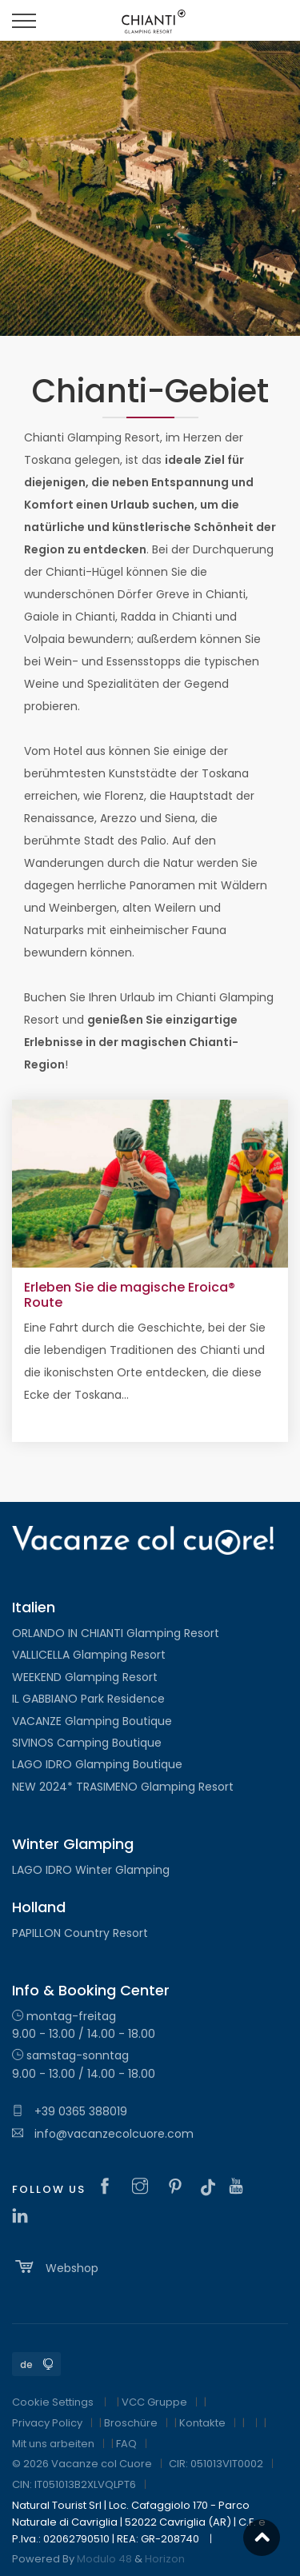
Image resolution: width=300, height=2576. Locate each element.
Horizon (165, 2558)
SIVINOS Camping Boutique (87, 1743)
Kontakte (202, 2422)
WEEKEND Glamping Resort (85, 1677)
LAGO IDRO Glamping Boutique (97, 1764)
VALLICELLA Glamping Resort (89, 1655)
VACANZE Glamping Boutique (92, 1721)
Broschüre (131, 2422)
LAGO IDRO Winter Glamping (91, 1870)
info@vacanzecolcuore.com (103, 2134)
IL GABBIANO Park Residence (88, 1699)
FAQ (126, 2443)
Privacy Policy (47, 2422)
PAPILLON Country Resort (80, 1933)
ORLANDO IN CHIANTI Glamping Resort (115, 1633)
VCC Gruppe (154, 2402)
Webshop (55, 2266)
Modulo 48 (104, 2558)
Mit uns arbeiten (53, 2443)
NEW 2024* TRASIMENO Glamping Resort (123, 1787)
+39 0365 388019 (69, 2111)
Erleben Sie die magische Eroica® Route (129, 1295)
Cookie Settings (53, 2402)
